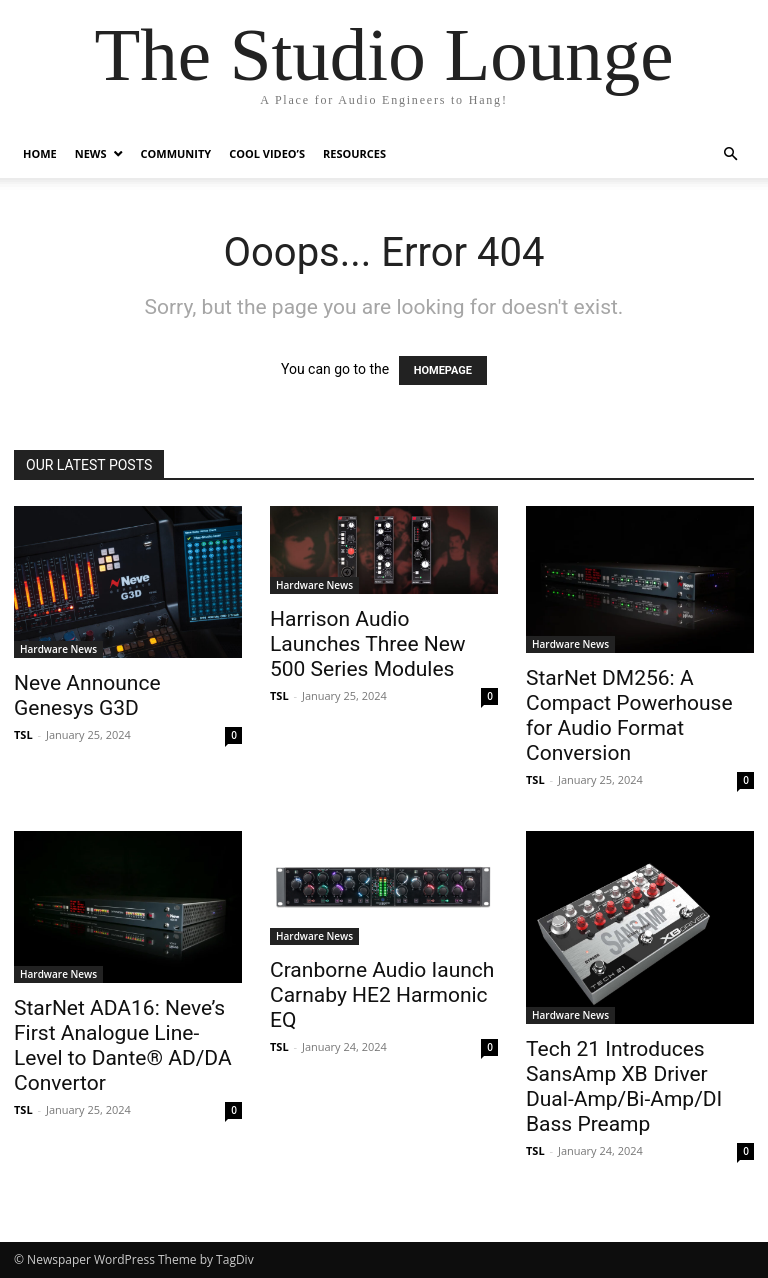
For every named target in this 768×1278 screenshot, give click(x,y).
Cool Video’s (267, 153)
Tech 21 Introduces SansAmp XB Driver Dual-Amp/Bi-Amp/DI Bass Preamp (624, 1086)
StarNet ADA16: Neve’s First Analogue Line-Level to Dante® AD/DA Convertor (123, 1045)
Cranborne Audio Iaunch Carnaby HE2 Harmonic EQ (382, 995)
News (91, 153)
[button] (730, 154)
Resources (354, 153)
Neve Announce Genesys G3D (87, 695)
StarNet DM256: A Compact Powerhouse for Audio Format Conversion (629, 715)
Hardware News (58, 649)
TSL (23, 734)
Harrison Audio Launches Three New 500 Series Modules (368, 644)
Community (176, 153)
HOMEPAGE (443, 370)
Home (40, 153)
